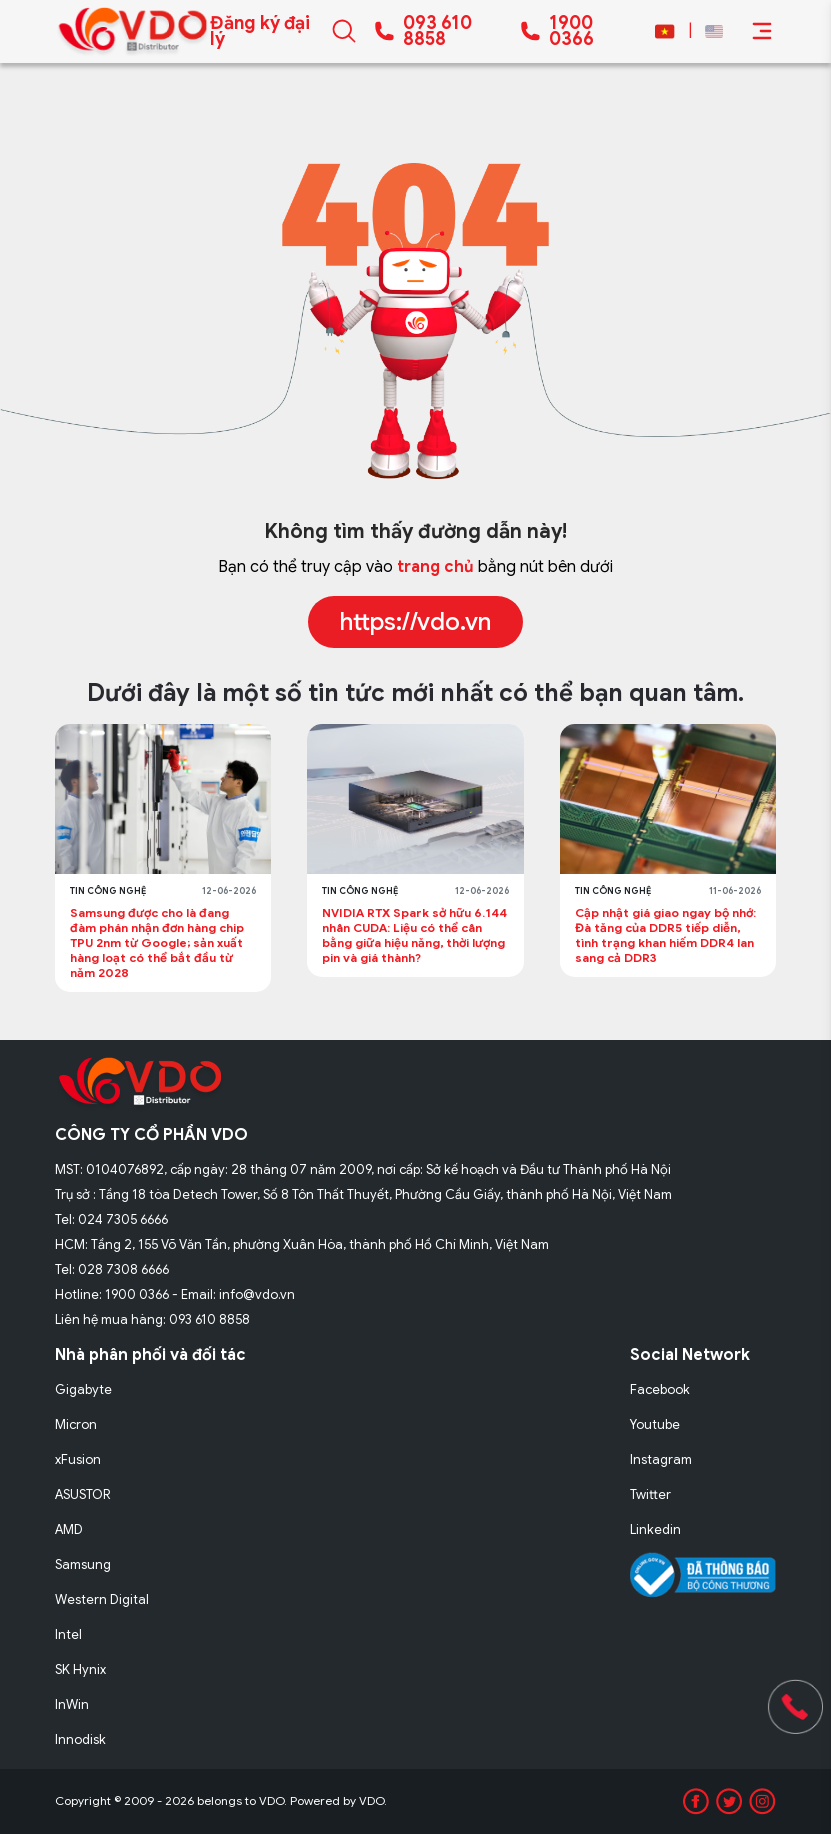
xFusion (78, 1459)
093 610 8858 (437, 31)
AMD (69, 1529)
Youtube (655, 1424)
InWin (72, 1704)
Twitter (650, 1494)
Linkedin (655, 1529)
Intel (68, 1634)
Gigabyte (83, 1389)
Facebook (660, 1389)
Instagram (661, 1459)
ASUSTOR (83, 1494)
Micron (76, 1424)
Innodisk (80, 1739)
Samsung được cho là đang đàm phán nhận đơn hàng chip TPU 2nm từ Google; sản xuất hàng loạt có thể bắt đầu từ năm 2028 (157, 942)
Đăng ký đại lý (260, 31)
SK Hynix (80, 1669)
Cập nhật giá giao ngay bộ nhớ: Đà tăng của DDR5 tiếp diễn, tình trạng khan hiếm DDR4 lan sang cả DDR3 (665, 935)
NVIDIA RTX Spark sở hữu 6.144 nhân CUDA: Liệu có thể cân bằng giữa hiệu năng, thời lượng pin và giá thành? (414, 935)
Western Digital (102, 1599)
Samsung (83, 1564)
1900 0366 (571, 31)
